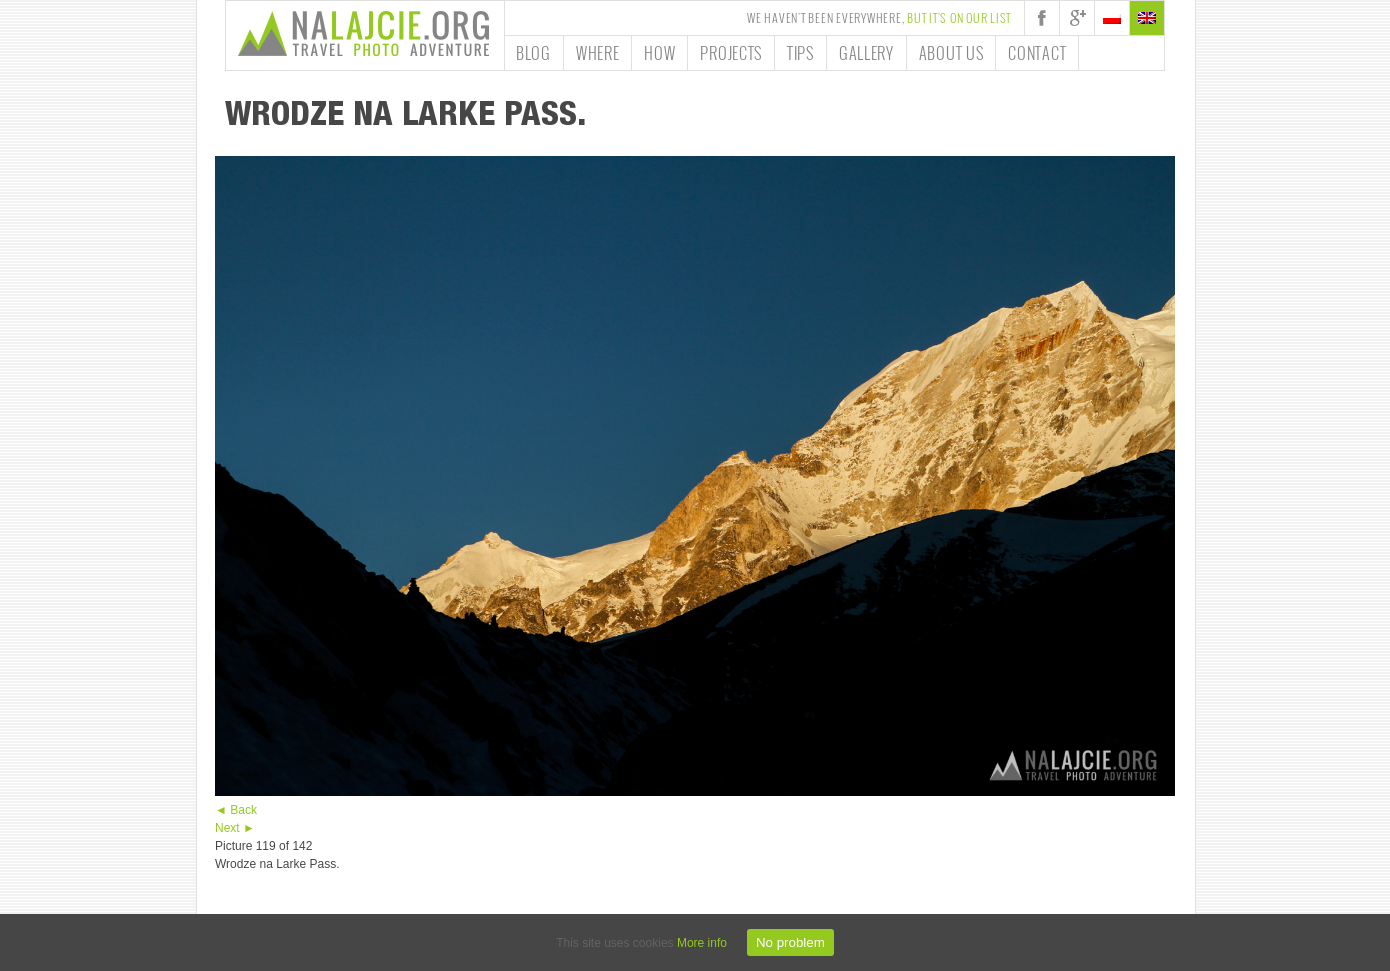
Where (598, 53)
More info (702, 943)
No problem (790, 942)
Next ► (235, 828)
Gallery (866, 53)
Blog (533, 53)
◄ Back (236, 810)
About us (951, 53)
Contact (1037, 53)
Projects (731, 53)
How (659, 53)
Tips (800, 53)
